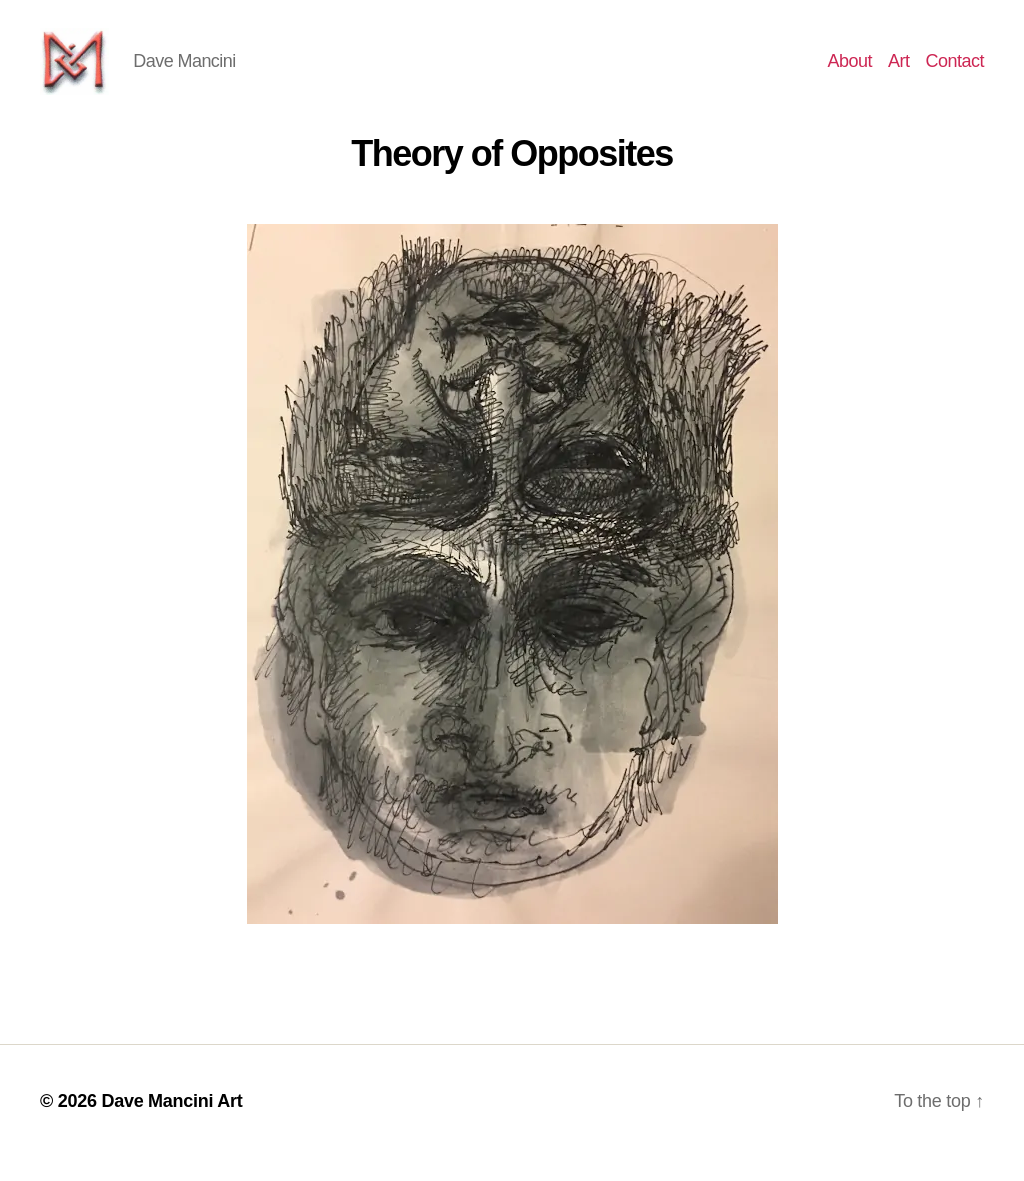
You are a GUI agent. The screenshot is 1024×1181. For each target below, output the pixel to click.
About (849, 72)
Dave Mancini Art (171, 1124)
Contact (954, 72)
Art (899, 72)
